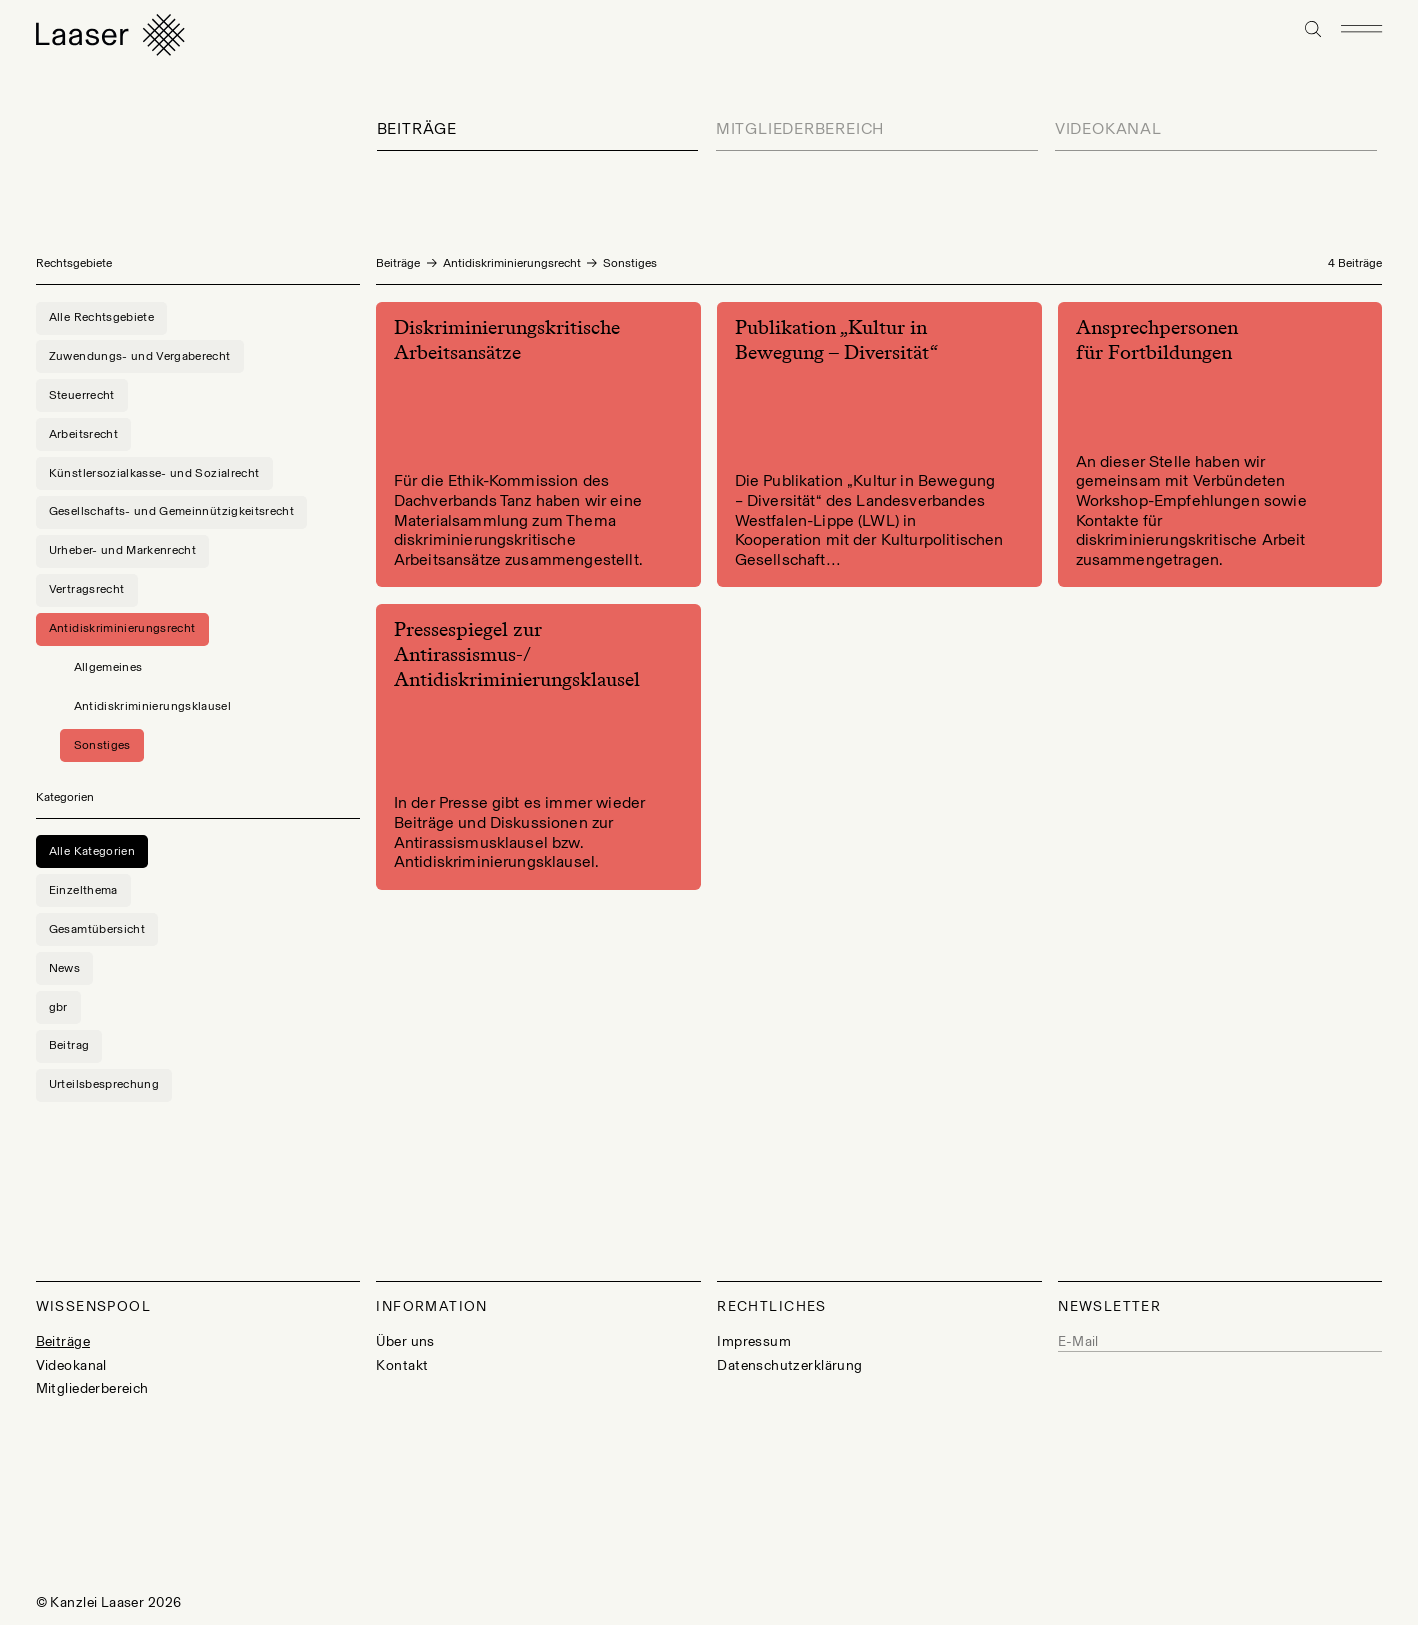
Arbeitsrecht (83, 434)
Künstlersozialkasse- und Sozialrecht (154, 473)
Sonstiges (102, 745)
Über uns (405, 1341)
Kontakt (402, 1365)
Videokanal (1108, 129)
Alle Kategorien (92, 851)
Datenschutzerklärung (789, 1365)
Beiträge (417, 129)
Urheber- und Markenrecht (122, 550)
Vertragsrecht (87, 589)
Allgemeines (108, 667)
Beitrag (69, 1045)
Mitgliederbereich (800, 129)
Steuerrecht (82, 395)
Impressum (754, 1341)
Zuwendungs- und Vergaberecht (140, 356)
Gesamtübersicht (97, 929)
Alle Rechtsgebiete (101, 317)
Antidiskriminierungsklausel (152, 706)
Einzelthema (83, 890)
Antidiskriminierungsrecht (512, 262)
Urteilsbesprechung (104, 1084)
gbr (58, 1007)
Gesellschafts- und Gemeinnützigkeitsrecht (171, 511)
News (64, 968)
